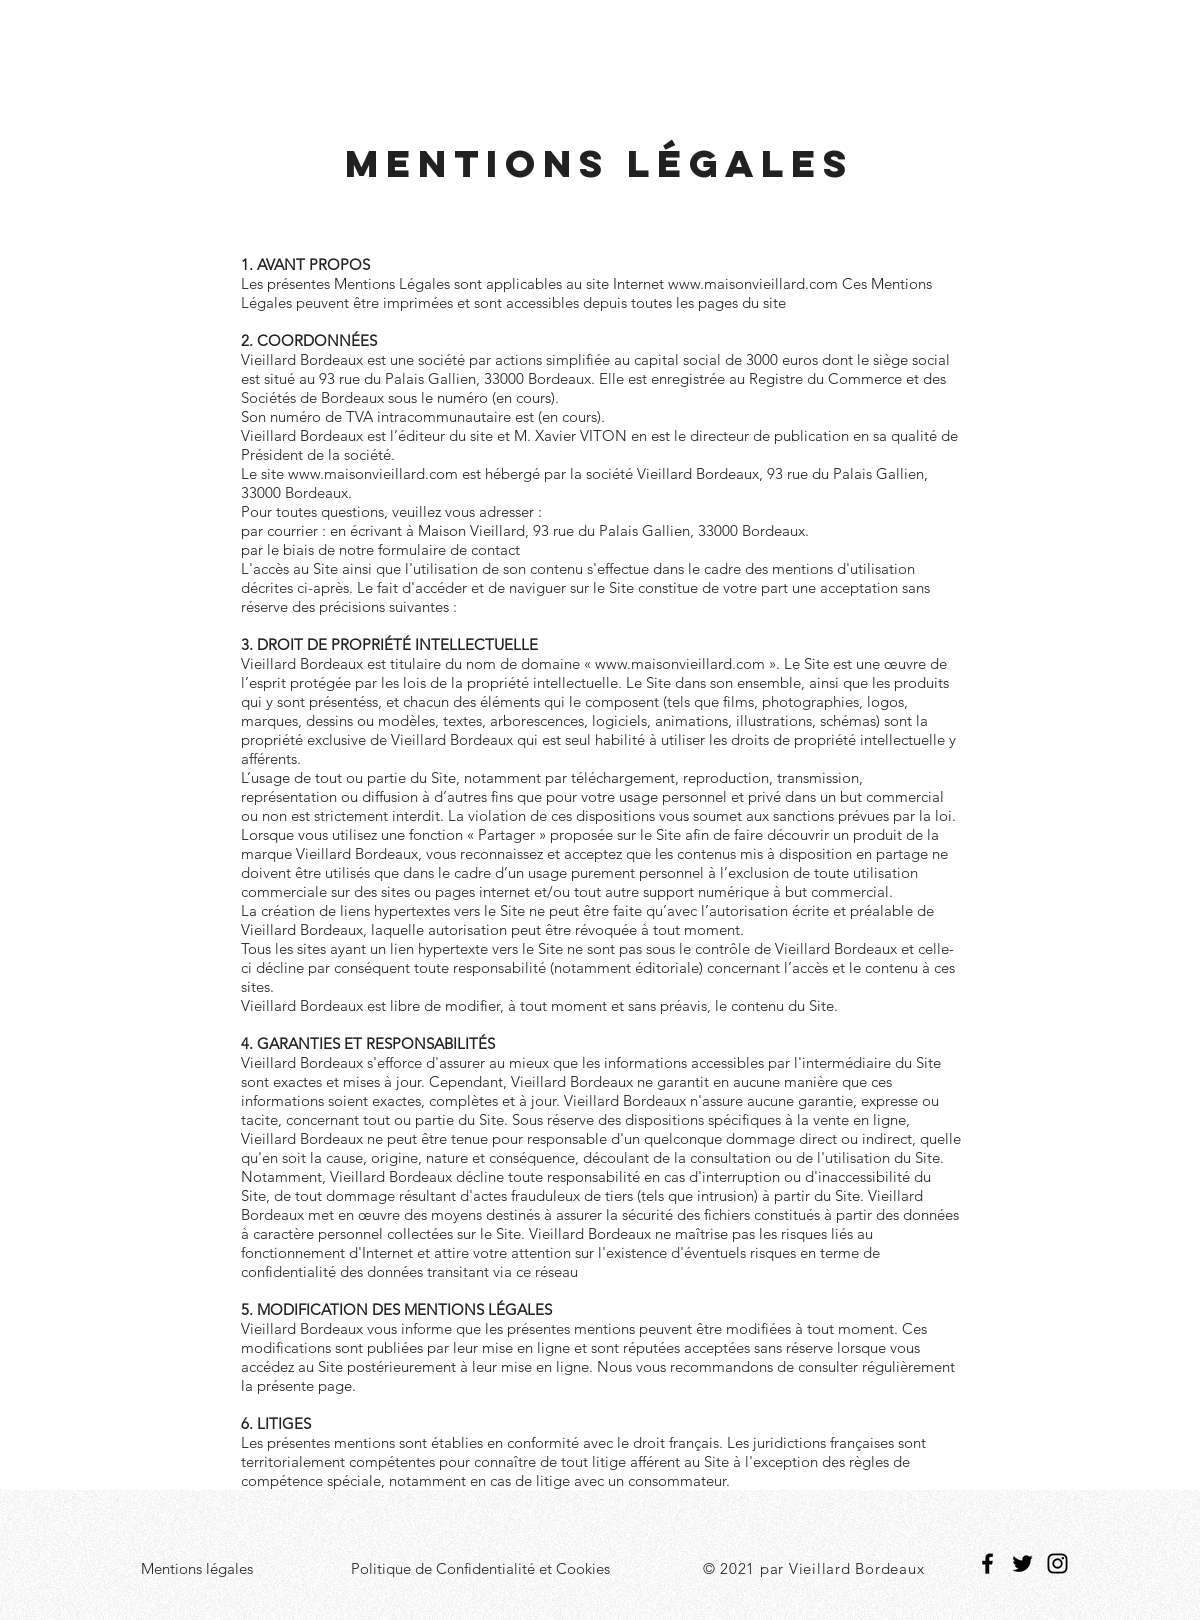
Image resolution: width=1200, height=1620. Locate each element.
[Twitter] (1022, 1563)
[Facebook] (987, 1563)
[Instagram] (1057, 1563)
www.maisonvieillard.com (753, 283)
